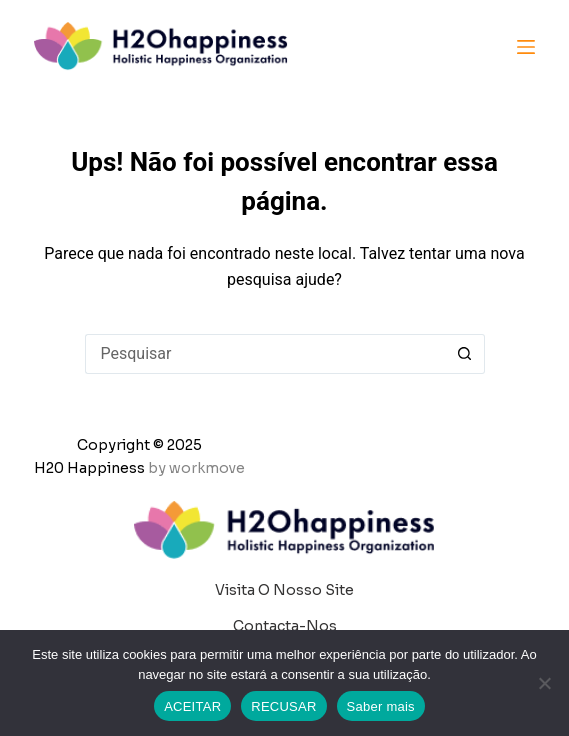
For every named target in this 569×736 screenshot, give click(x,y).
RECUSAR (283, 706)
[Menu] (526, 47)
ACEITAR (192, 706)
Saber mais (381, 706)
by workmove (196, 468)
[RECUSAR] (544, 683)
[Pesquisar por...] (265, 354)
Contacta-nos (285, 626)
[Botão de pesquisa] (465, 354)
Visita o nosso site (284, 590)
